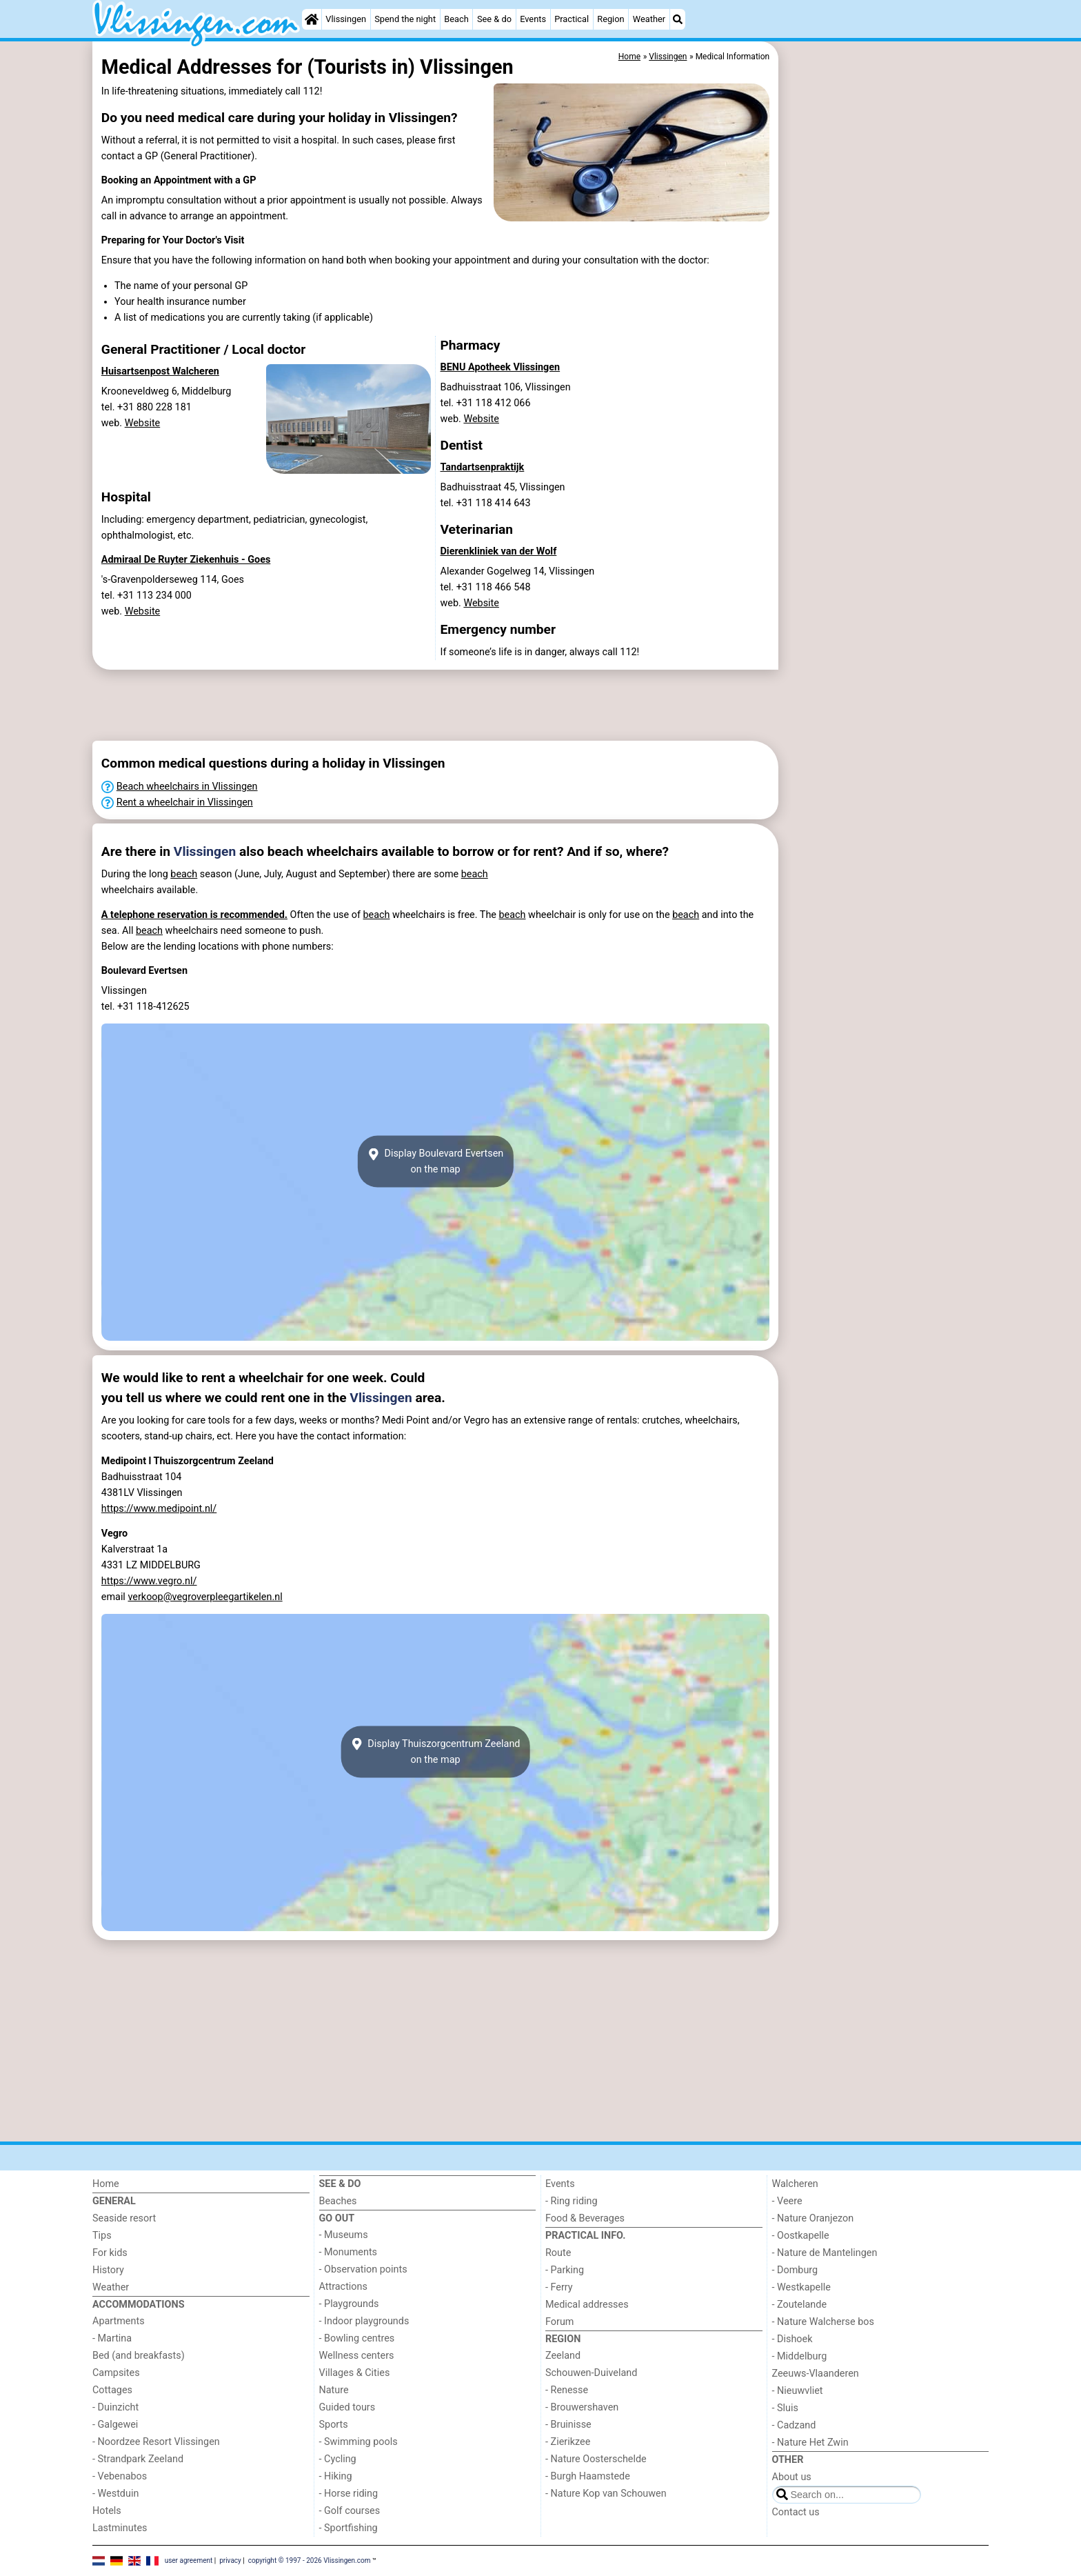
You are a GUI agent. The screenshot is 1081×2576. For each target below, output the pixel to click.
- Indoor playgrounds (364, 2321)
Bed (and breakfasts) (138, 2356)
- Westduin (115, 2493)
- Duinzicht (115, 2407)
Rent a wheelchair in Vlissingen (185, 802)
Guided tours (347, 2407)
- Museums (343, 2235)
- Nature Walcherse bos (823, 2322)
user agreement (189, 2560)
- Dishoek (792, 2339)
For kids (110, 2253)
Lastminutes (119, 2528)
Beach (456, 19)
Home (105, 2184)
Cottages (112, 2390)
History (108, 2270)
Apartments (118, 2321)
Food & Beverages (585, 2218)
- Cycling (337, 2459)
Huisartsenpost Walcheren (160, 371)
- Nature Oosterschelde (596, 2459)
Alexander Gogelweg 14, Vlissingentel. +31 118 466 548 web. (518, 587)
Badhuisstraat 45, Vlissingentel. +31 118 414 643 (503, 495)
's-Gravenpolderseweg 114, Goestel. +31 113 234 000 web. (172, 595)
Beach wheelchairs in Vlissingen (187, 786)
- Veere (787, 2201)
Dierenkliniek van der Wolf (499, 551)
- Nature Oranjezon (813, 2218)
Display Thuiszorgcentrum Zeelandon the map (436, 1752)
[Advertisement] (885, 359)
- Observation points (363, 2269)
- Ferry (559, 2287)
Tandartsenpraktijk (483, 467)
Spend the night (405, 19)
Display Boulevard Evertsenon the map (435, 1161)
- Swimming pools (358, 2442)
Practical (571, 19)
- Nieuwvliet (797, 2391)
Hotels (106, 2511)
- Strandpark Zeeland (137, 2459)
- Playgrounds (349, 2304)
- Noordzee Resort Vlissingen (156, 2442)
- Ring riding (571, 2201)
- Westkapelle (801, 2287)
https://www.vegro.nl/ (149, 1581)
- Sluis (785, 2408)
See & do (494, 19)
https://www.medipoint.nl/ (159, 1509)
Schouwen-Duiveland (591, 2373)
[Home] (311, 19)
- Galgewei (115, 2424)
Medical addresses (587, 2304)
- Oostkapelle (800, 2235)
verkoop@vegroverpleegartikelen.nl (205, 1597)
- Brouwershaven (581, 2407)
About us (791, 2477)
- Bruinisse (568, 2424)
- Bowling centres (357, 2338)
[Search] (677, 19)
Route (558, 2253)
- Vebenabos (119, 2476)
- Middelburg (799, 2356)
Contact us (796, 2512)
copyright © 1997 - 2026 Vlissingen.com (309, 2560)
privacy (230, 2560)
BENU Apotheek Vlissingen (500, 367)
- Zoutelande (799, 2304)
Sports (333, 2424)
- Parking (564, 2270)
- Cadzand (794, 2425)
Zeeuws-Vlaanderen (815, 2373)
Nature (334, 2390)
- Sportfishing (348, 2528)
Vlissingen (345, 19)
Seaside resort (124, 2218)
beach (183, 874)
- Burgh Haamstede (587, 2476)
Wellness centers (356, 2356)
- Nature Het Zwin (810, 2442)
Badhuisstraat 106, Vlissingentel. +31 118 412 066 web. (506, 403)
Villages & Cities (354, 2373)
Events (533, 19)
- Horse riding (348, 2493)
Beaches (338, 2201)
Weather (649, 19)
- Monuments (348, 2252)
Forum (559, 2322)
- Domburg (795, 2270)
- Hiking (335, 2476)
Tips (102, 2235)
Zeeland (562, 2356)
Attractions (343, 2287)
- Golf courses (350, 2511)
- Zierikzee (567, 2442)
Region (610, 19)
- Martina (112, 2338)
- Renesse (566, 2390)
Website (143, 423)
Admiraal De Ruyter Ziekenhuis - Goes (186, 560)
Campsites (116, 2373)
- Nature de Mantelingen (825, 2253)
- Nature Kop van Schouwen (606, 2493)
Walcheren (795, 2184)
